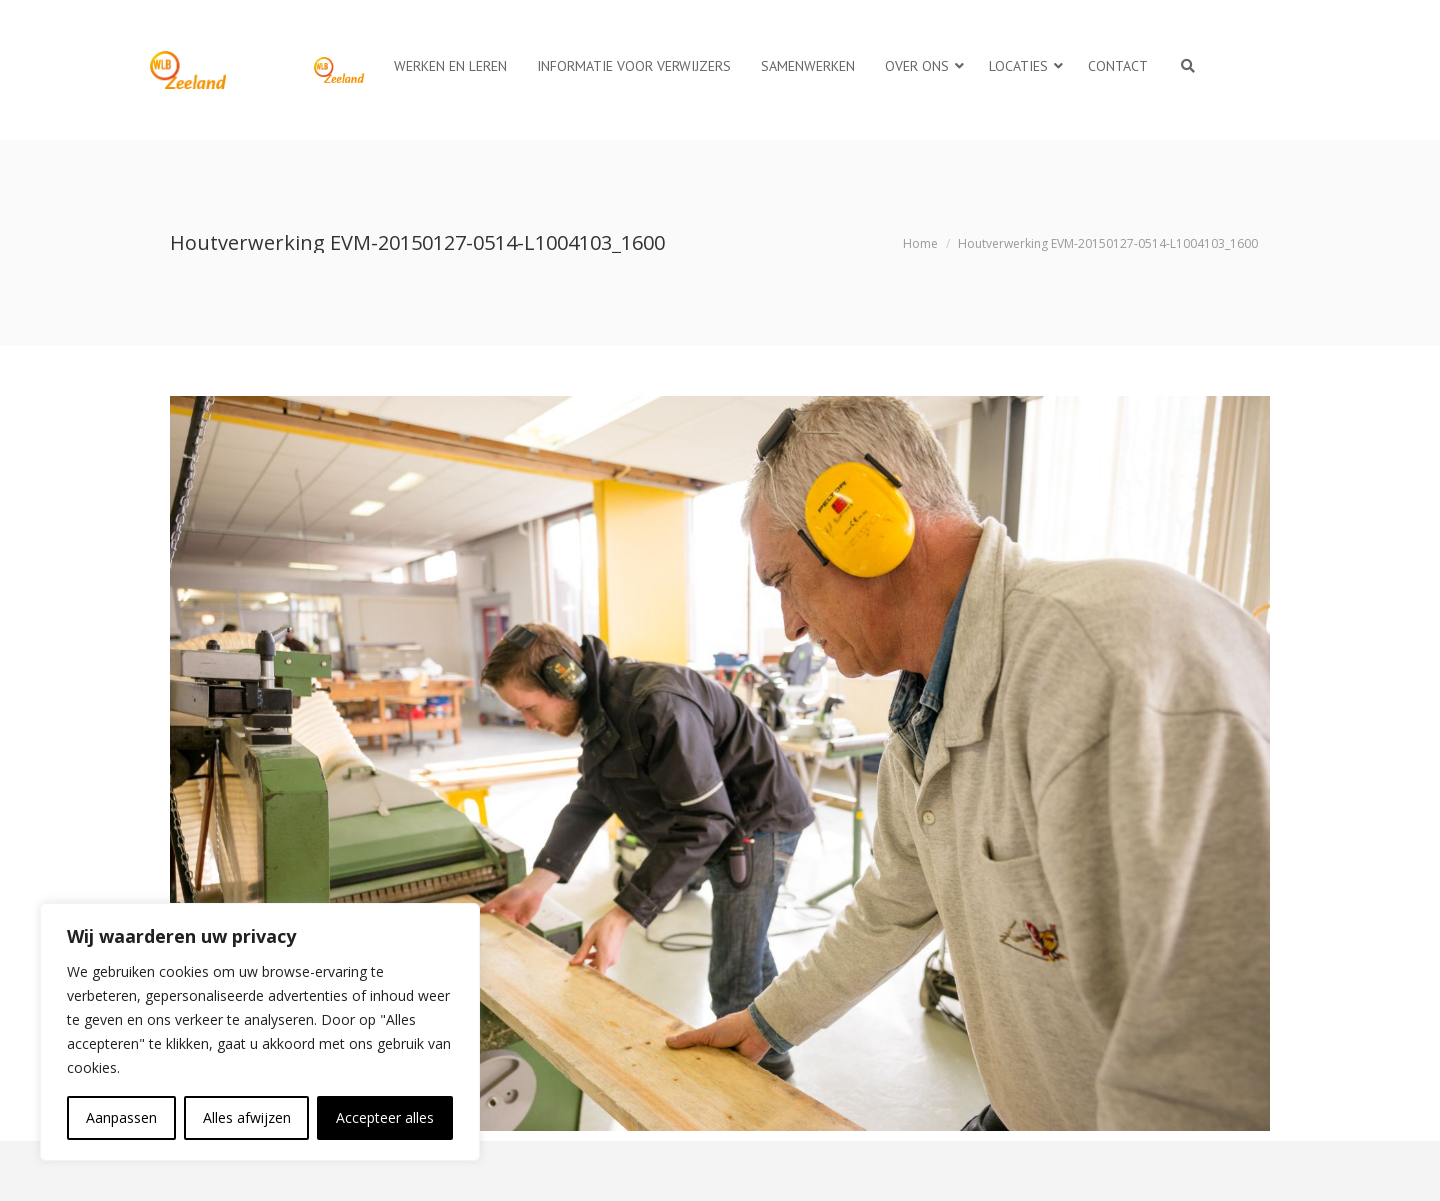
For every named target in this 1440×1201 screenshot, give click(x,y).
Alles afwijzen (247, 1117)
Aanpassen (121, 1117)
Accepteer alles (385, 1117)
